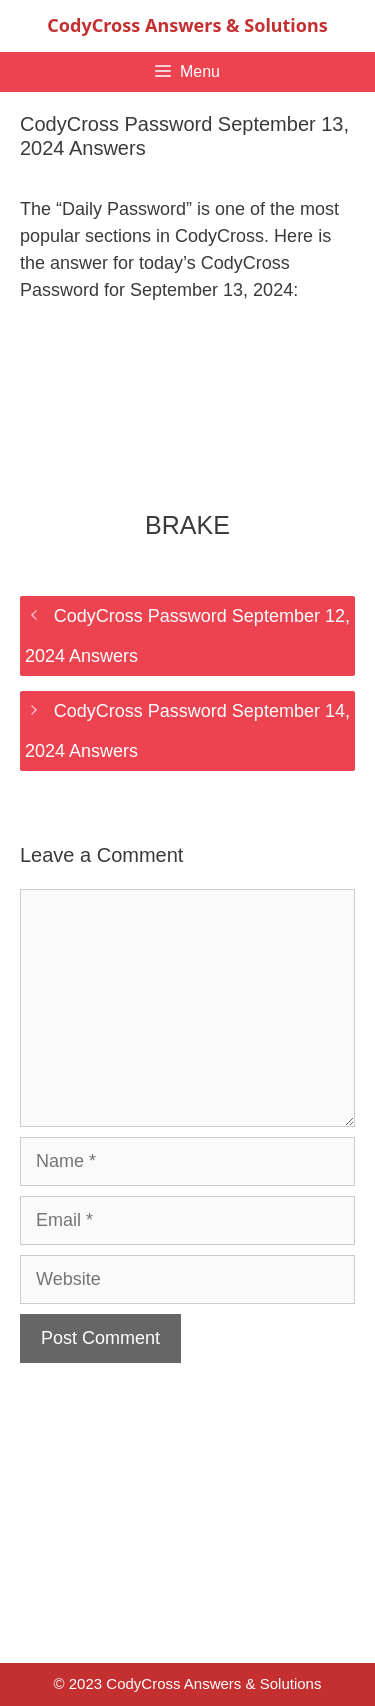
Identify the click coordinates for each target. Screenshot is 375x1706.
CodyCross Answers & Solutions (187, 25)
